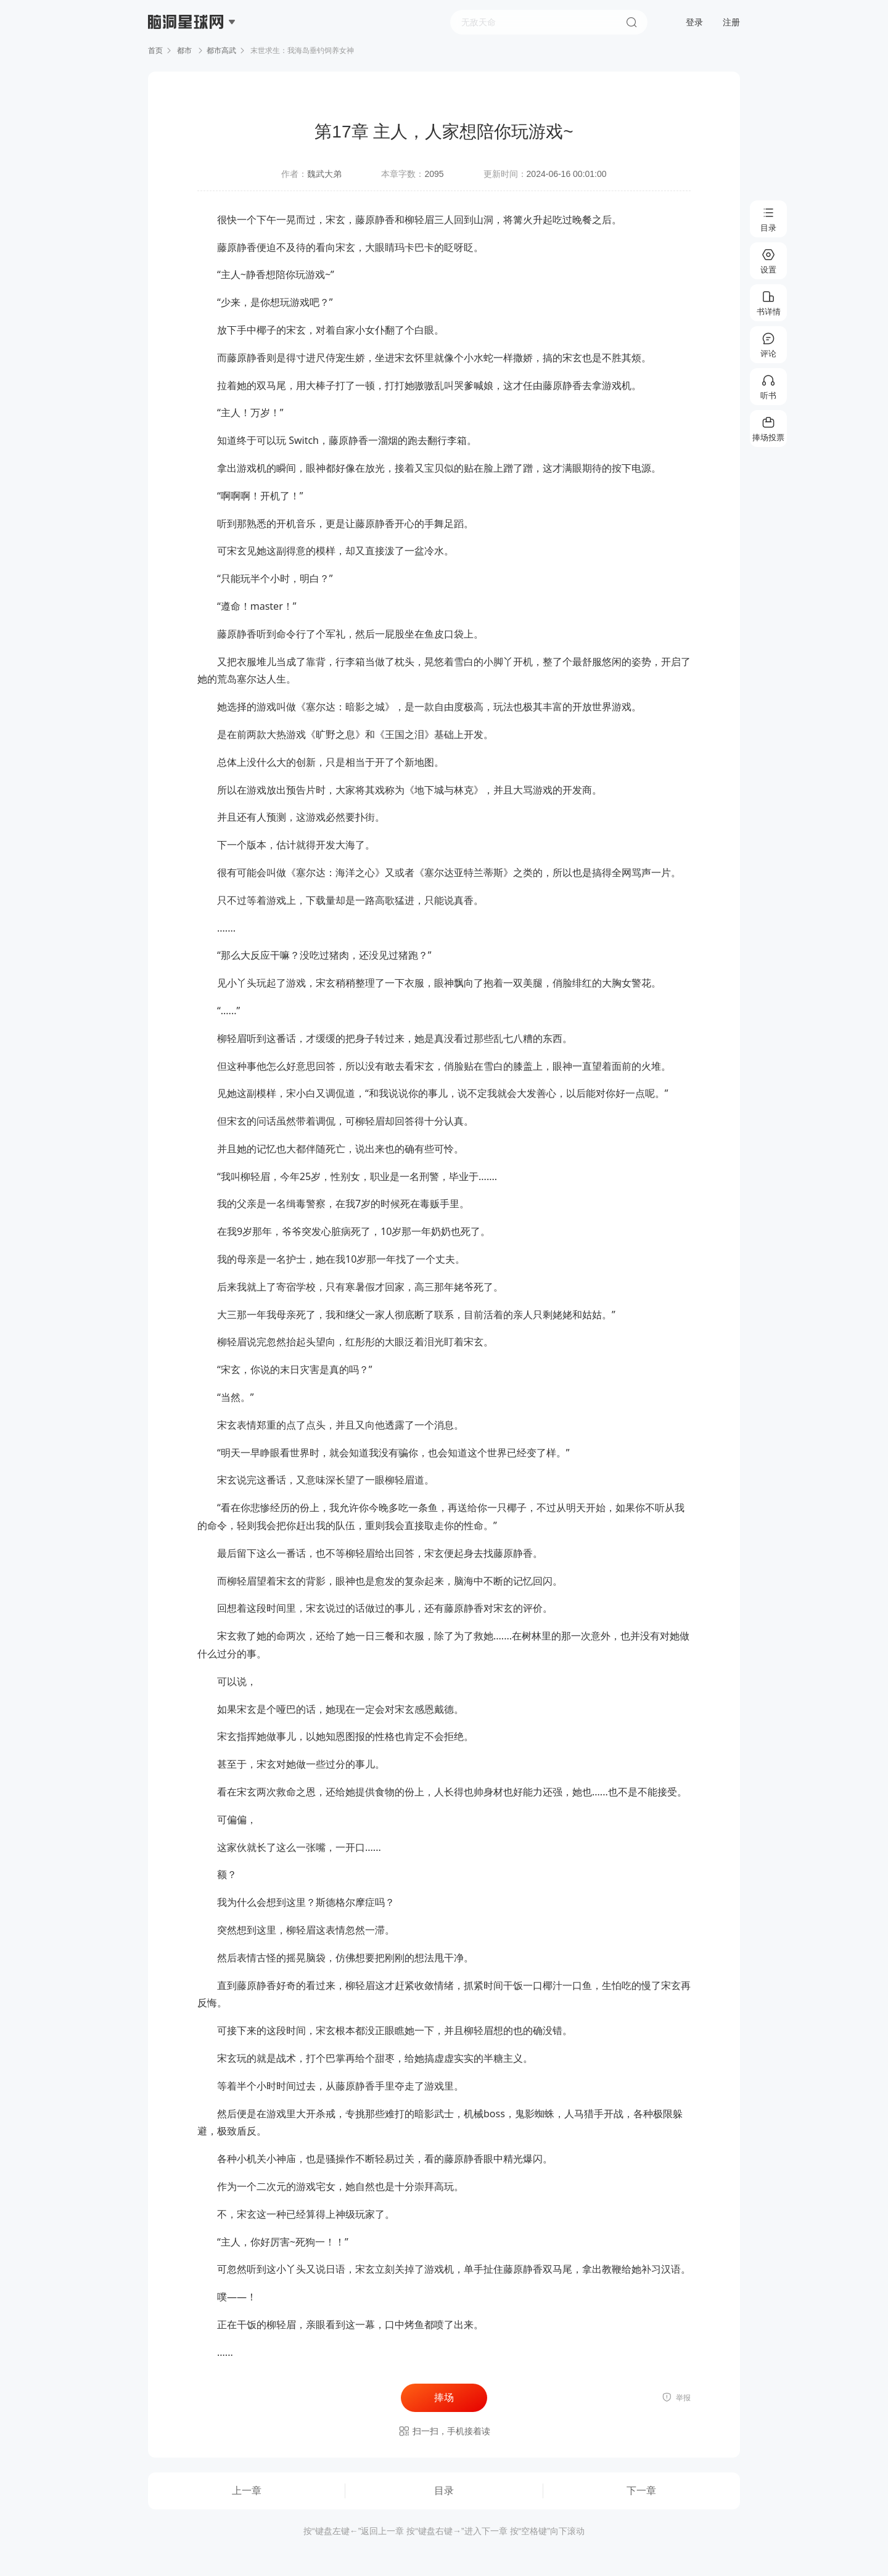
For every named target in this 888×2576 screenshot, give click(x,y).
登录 (694, 22)
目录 (444, 2490)
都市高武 (221, 50)
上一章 (246, 2490)
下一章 (641, 2490)
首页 (155, 50)
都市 (184, 50)
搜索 (631, 22)
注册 (731, 22)
